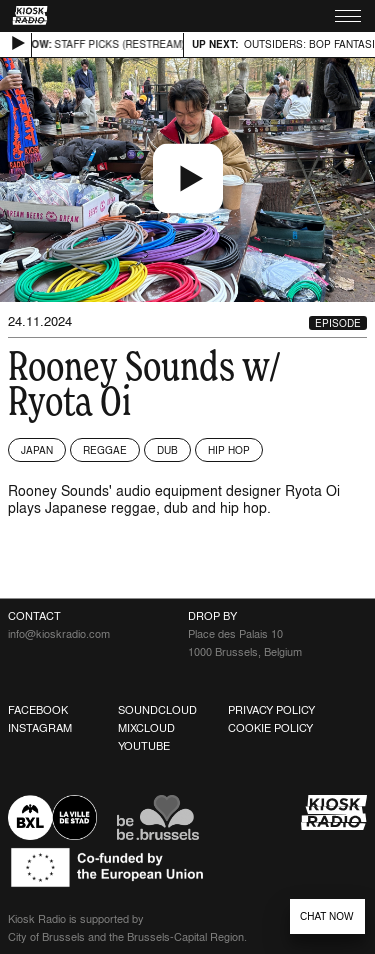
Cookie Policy (270, 728)
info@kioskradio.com (59, 634)
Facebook (38, 710)
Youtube (144, 746)
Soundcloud (157, 710)
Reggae (105, 450)
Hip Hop (229, 450)
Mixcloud (146, 728)
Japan (37, 450)
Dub (167, 450)
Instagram (40, 728)
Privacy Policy (271, 710)
